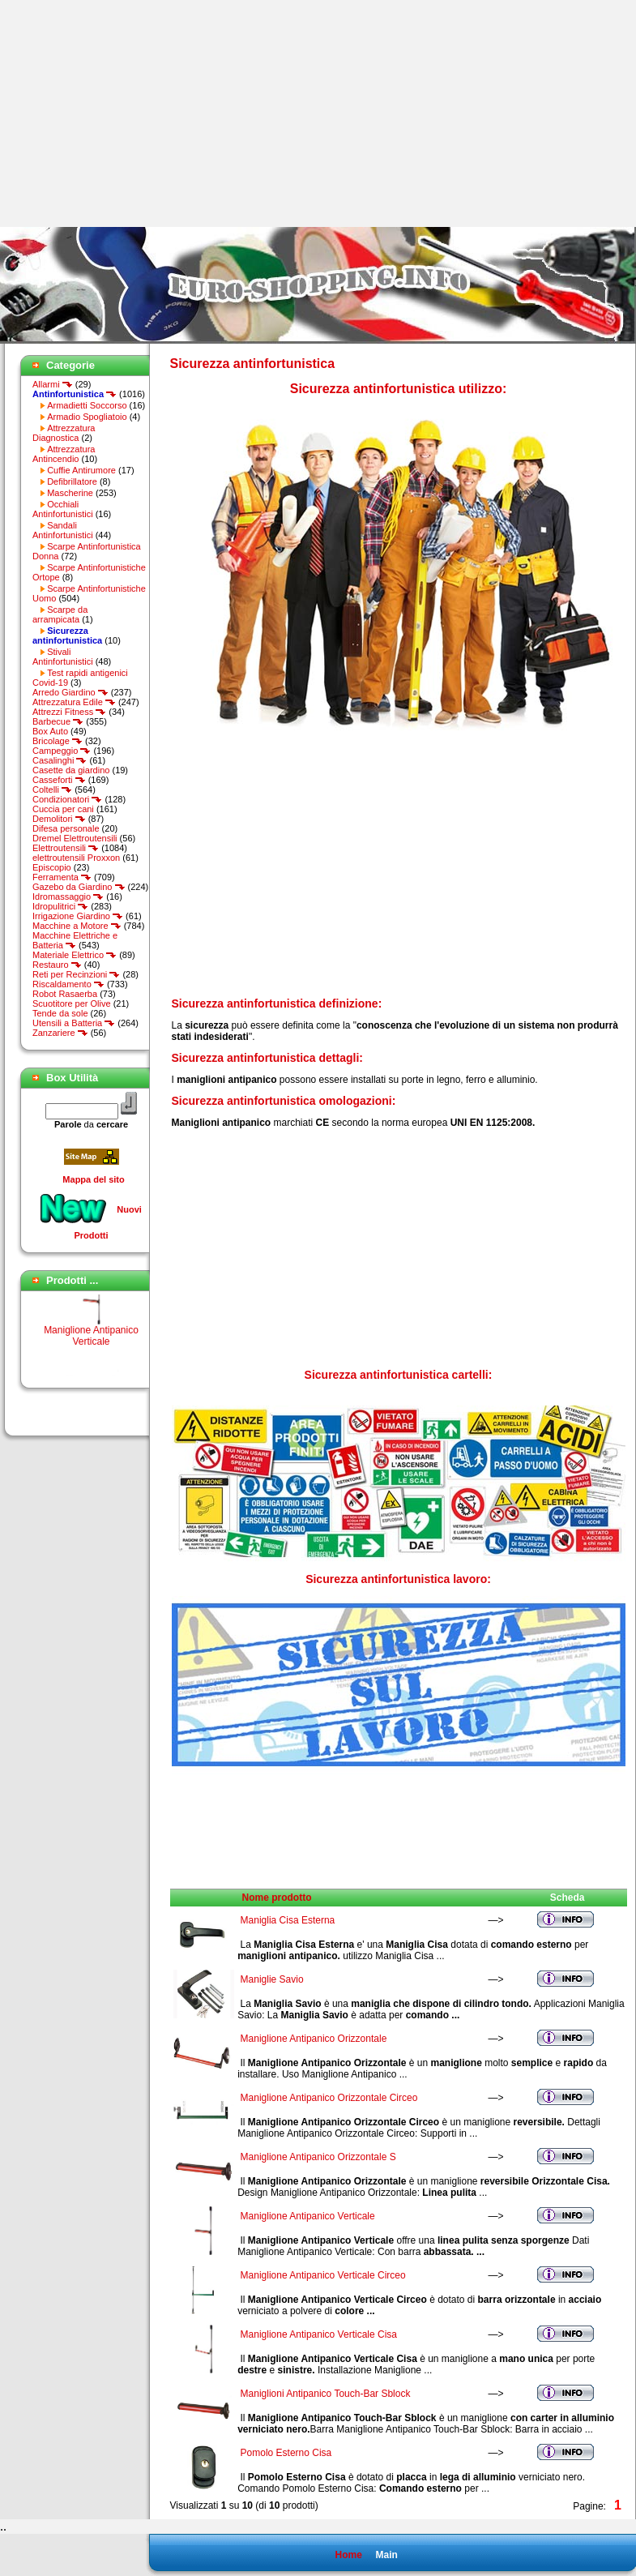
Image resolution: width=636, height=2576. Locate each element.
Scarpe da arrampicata (60, 614)
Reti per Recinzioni (76, 974)
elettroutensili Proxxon (76, 857)
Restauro (57, 964)
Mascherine (70, 493)
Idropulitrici (60, 906)
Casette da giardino (70, 770)
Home (348, 2555)
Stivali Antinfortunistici (62, 656)
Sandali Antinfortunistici (62, 530)
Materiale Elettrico (74, 955)
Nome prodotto (277, 1897)
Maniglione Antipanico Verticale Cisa (319, 2334)
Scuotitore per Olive (71, 1003)
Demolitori (59, 819)
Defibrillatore (72, 481)
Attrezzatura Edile (74, 702)
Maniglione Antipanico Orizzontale (314, 2038)
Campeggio (61, 750)
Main (386, 2555)
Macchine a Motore (77, 926)
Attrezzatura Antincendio (63, 454)
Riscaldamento (68, 984)
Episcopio (51, 867)
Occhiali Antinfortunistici (62, 509)
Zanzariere (60, 1033)
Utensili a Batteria (73, 1023)
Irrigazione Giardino (77, 916)
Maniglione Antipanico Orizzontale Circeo (329, 2097)
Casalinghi (59, 760)
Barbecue (57, 721)
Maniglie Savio (272, 1979)
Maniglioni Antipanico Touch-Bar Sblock (326, 2393)
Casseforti (59, 780)
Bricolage (57, 741)
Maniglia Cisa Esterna (288, 1920)
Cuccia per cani (63, 809)
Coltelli (52, 789)
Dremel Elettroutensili (74, 838)
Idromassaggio (68, 896)
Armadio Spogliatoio (86, 416)
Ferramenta (62, 877)
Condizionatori (67, 799)
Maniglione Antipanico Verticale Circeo (323, 2275)
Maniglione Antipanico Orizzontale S (318, 2157)
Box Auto (50, 731)
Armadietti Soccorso (86, 405)
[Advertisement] (136, 113)
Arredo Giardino (70, 692)
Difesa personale (66, 828)
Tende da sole (60, 1013)
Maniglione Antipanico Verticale (91, 1340)
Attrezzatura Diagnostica (63, 433)
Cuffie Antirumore (81, 470)
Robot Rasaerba (64, 994)
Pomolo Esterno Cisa (286, 2452)
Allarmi (52, 384)
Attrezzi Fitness (69, 712)
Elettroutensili (65, 848)
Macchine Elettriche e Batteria (74, 940)
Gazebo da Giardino (79, 887)
